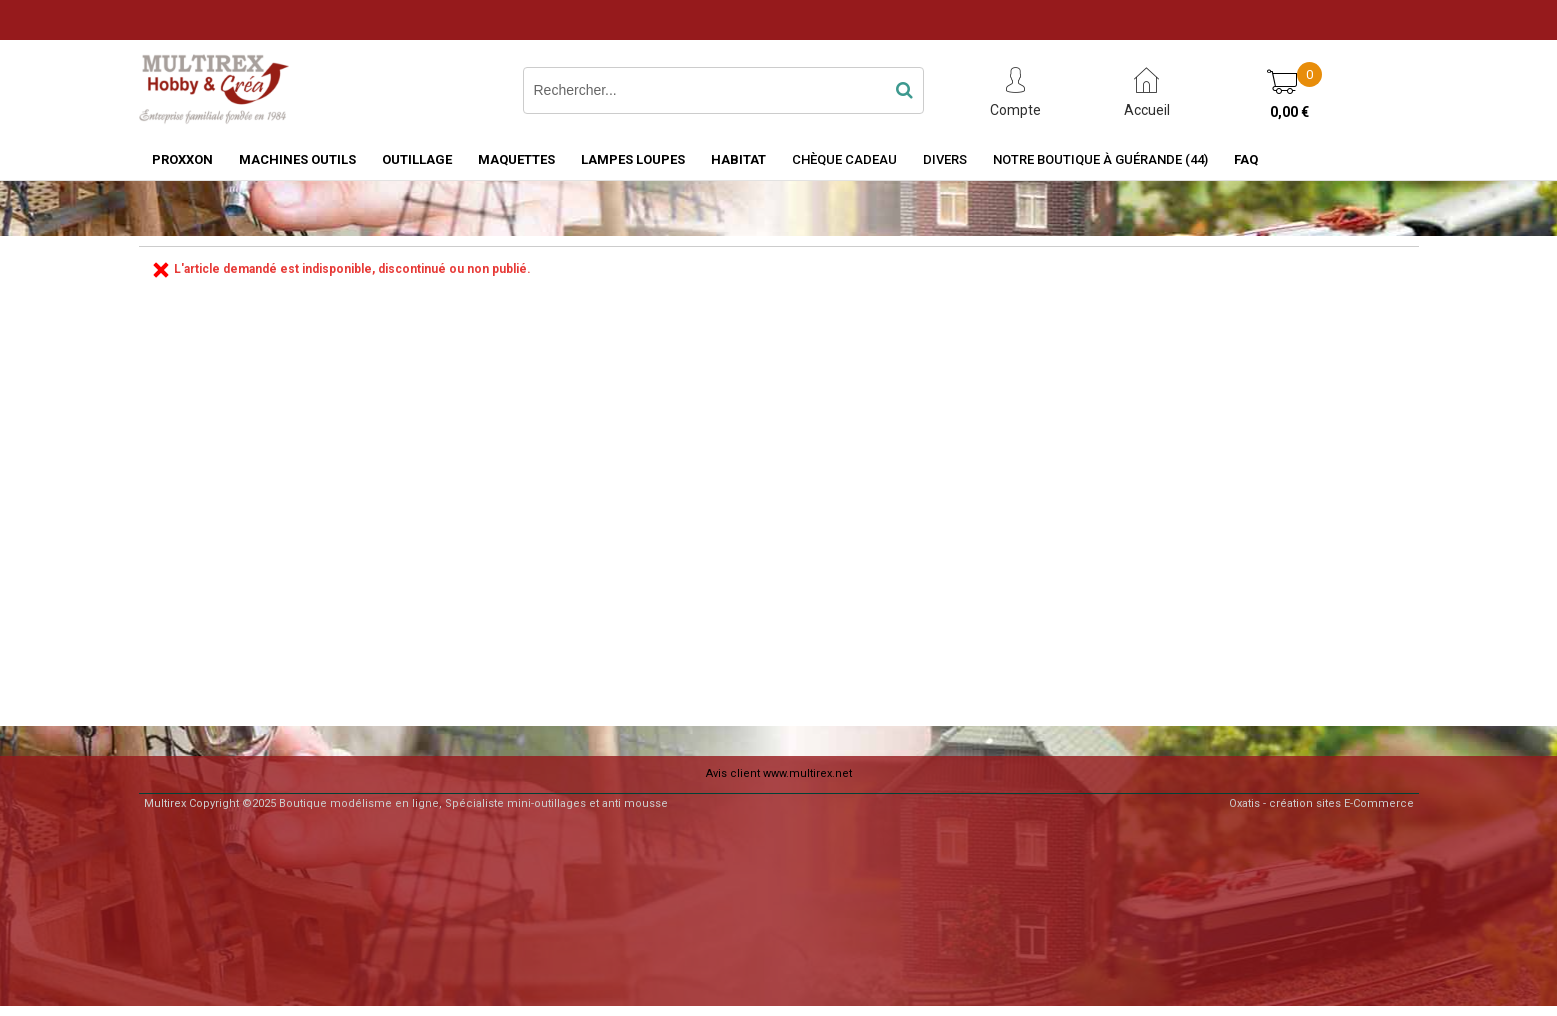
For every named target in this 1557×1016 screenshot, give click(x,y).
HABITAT (738, 159)
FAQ (1246, 159)
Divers (945, 159)
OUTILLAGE (417, 159)
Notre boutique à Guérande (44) (1100, 159)
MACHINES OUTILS (297, 159)
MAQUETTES (516, 159)
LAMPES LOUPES (633, 159)
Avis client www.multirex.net (779, 773)
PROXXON (182, 159)
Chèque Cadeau (844, 159)
